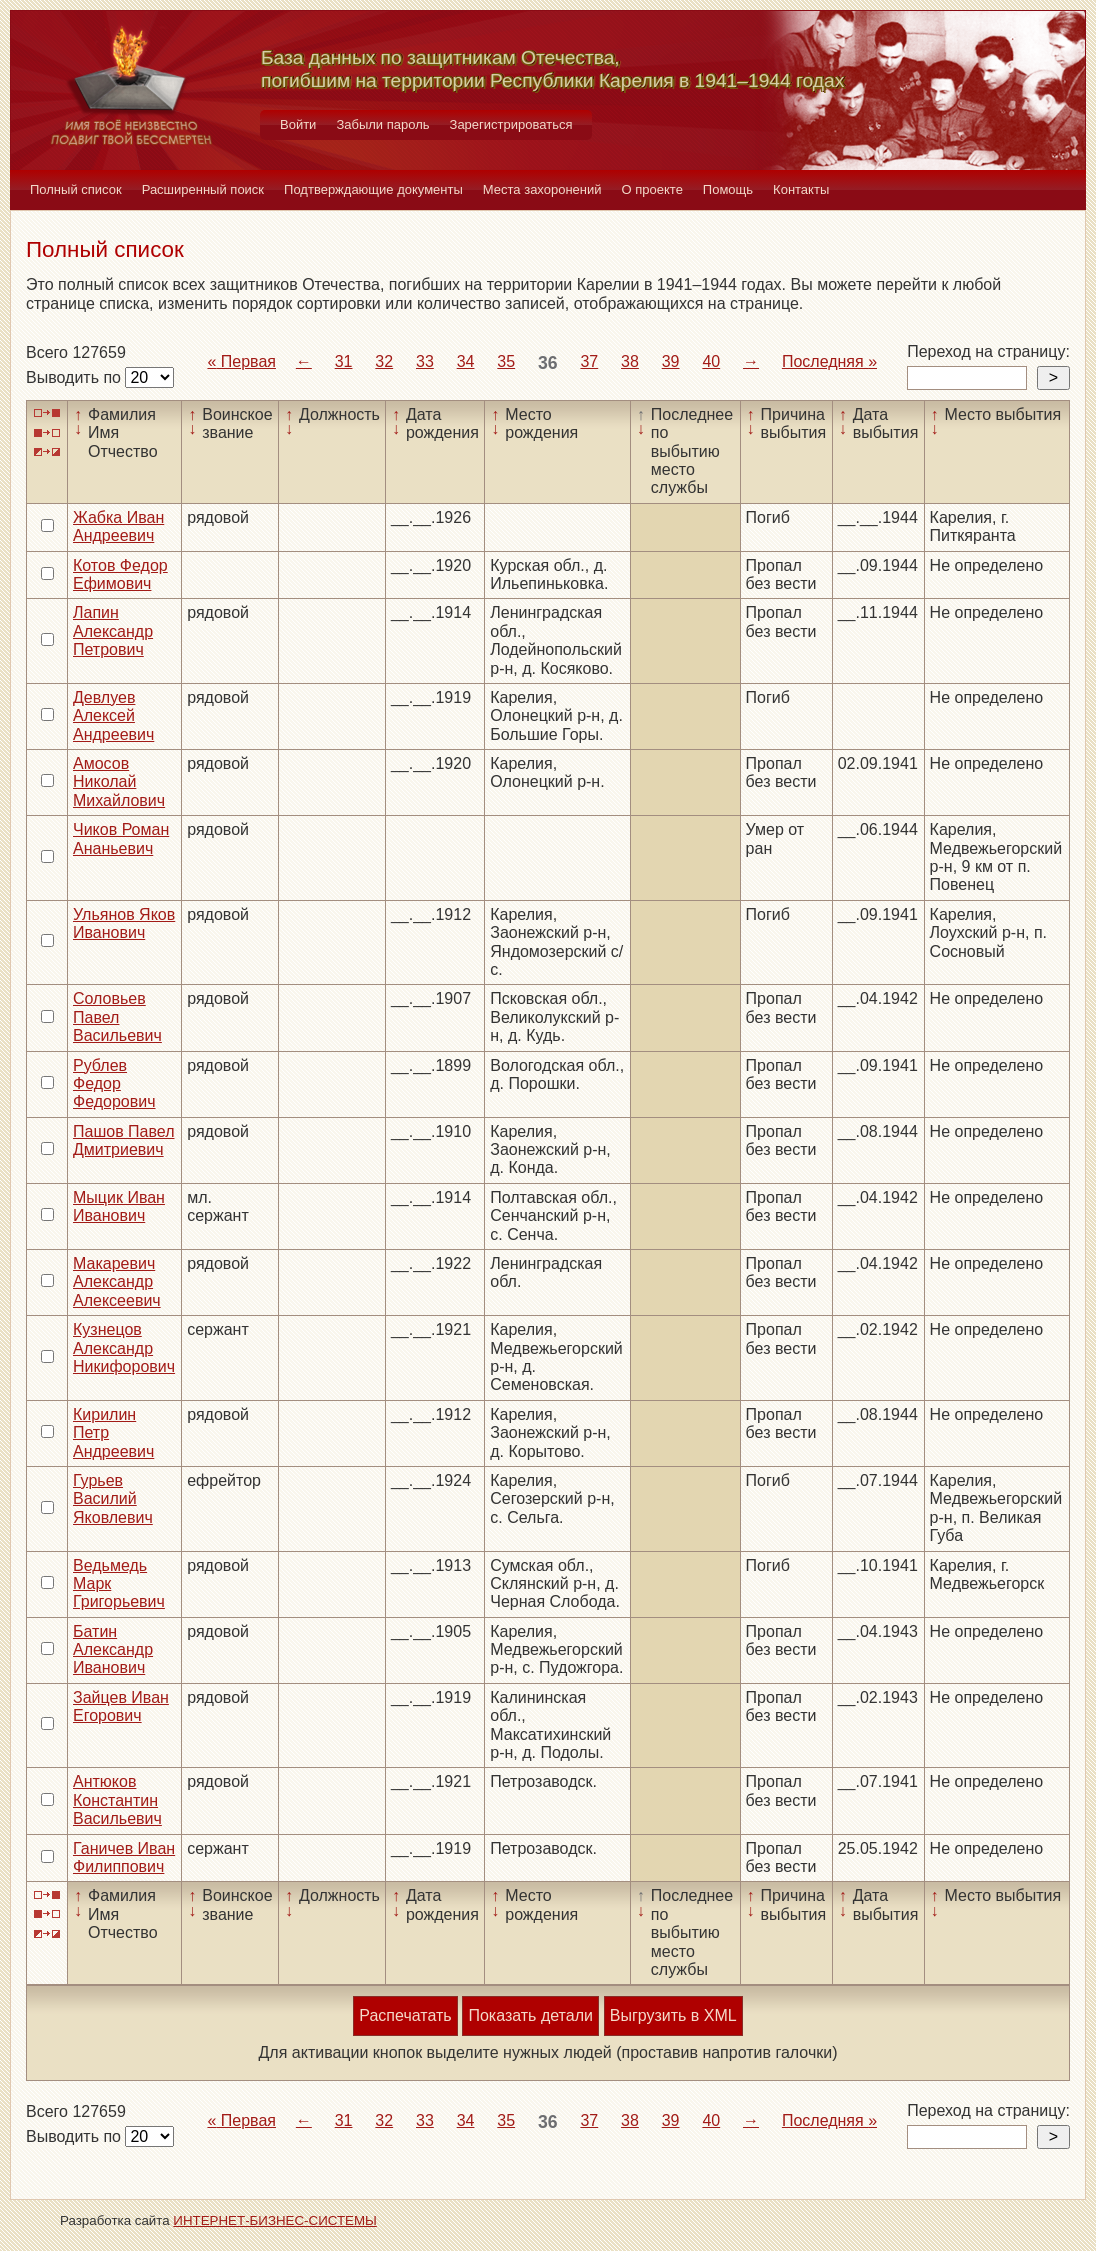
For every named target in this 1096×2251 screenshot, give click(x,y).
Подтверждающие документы (373, 189)
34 (466, 361)
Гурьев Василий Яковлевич (113, 1499)
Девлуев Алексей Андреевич (113, 716)
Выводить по (75, 377)
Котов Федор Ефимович (120, 574)
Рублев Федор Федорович (114, 1084)
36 (548, 363)
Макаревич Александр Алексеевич (117, 1282)
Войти (298, 124)
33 (425, 361)
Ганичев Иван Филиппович (124, 1857)
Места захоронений (542, 189)
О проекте (652, 189)
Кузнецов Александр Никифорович (124, 1348)
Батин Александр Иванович (113, 1650)
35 (506, 361)
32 (384, 361)
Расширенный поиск (203, 189)
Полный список (76, 189)
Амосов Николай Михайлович (119, 782)
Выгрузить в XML (673, 2015)
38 (630, 361)
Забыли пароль (382, 124)
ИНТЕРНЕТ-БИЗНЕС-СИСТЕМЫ (275, 2220)
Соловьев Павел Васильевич (117, 1017)
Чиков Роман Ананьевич (121, 838)
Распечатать (405, 2015)
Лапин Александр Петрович (113, 631)
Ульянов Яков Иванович (124, 923)
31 (344, 361)
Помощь (728, 189)
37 (589, 361)
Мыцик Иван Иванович (119, 1206)
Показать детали (530, 2015)
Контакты (801, 189)
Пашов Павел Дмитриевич (124, 1140)
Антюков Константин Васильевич (117, 1800)
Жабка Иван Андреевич (118, 526)
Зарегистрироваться (511, 124)
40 (711, 361)
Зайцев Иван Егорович (121, 1706)
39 (671, 361)
